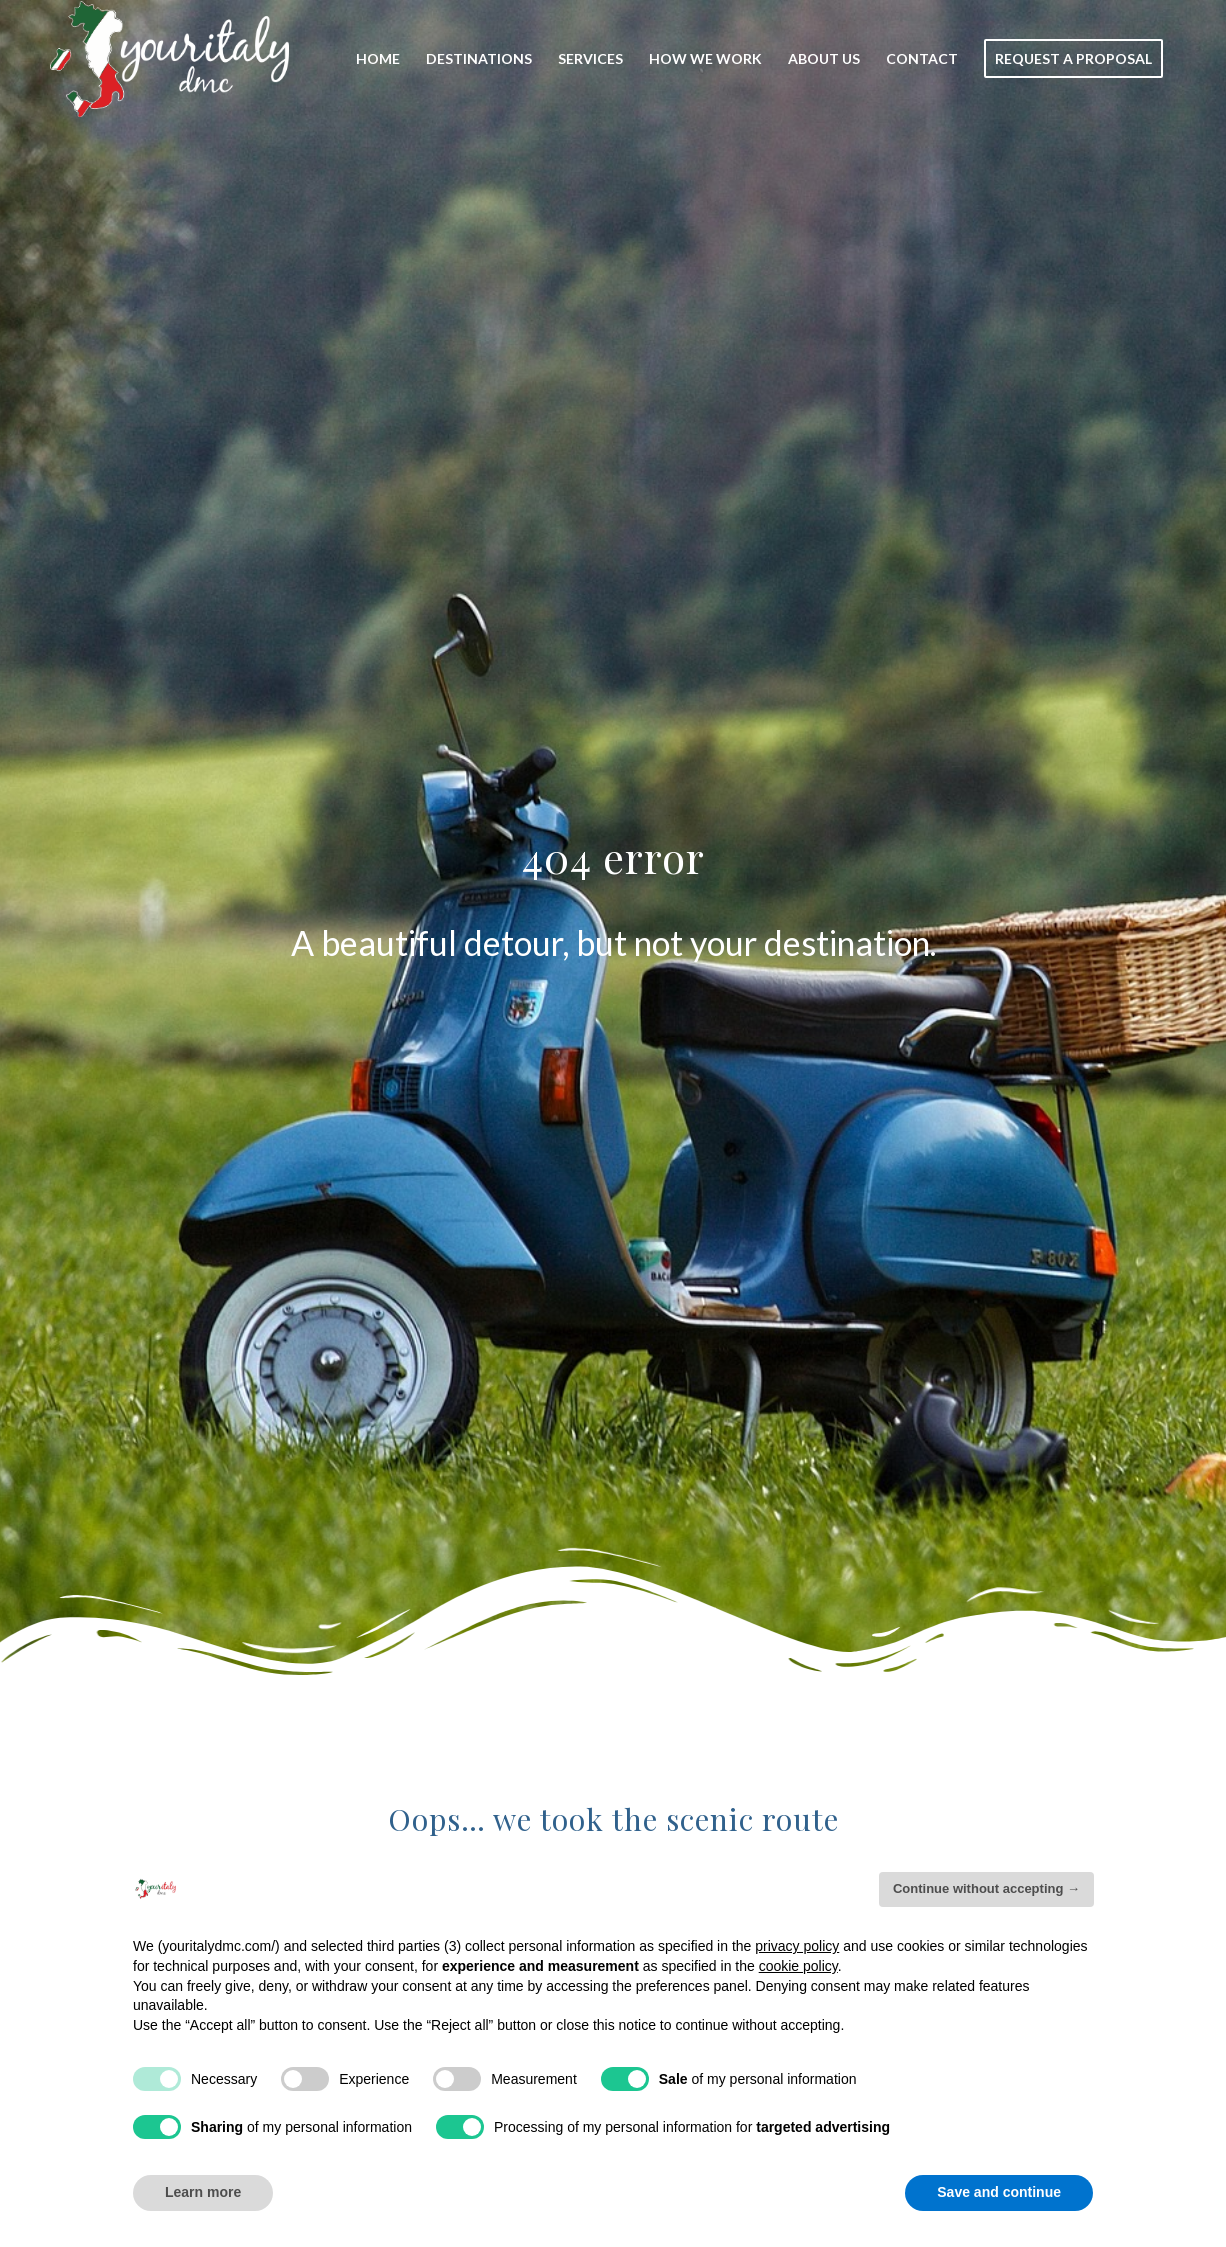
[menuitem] (378, 59)
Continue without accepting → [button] (986, 1888)
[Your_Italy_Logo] (169, 59)
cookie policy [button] (798, 1966)
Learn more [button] (203, 2192)
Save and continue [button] (999, 2192)
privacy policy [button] (797, 1946)
